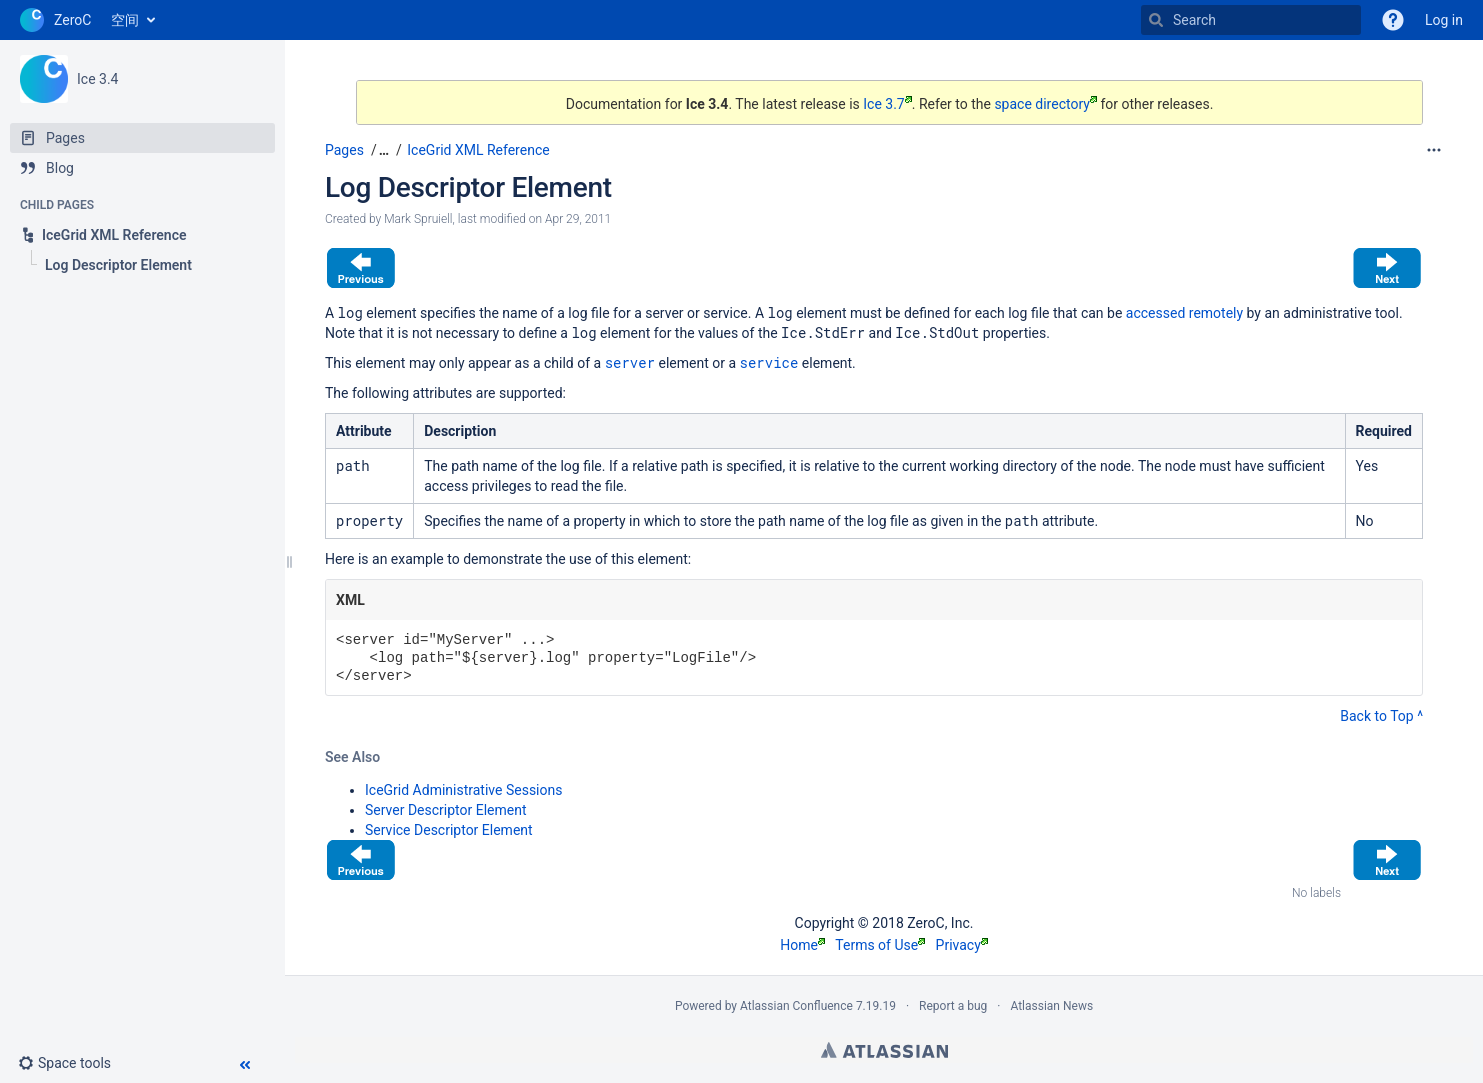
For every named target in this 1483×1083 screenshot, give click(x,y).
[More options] (1434, 150)
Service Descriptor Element (449, 830)
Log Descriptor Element (468, 187)
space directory (1045, 104)
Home (802, 945)
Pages (344, 150)
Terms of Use (880, 945)
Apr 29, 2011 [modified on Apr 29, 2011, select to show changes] (578, 219)
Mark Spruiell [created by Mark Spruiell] (418, 219)
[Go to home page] (55, 20)
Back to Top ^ (1381, 716)
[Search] (1156, 20)
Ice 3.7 (887, 104)
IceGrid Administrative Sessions (463, 790)
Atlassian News (1051, 1006)
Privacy (962, 945)
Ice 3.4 (97, 79)
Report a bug (953, 1006)
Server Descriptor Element (446, 810)
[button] (72, 1063)
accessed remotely (1184, 313)
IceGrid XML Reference (478, 150)
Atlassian (884, 1050)
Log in (1444, 20)
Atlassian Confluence (796, 1006)
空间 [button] (125, 20)
